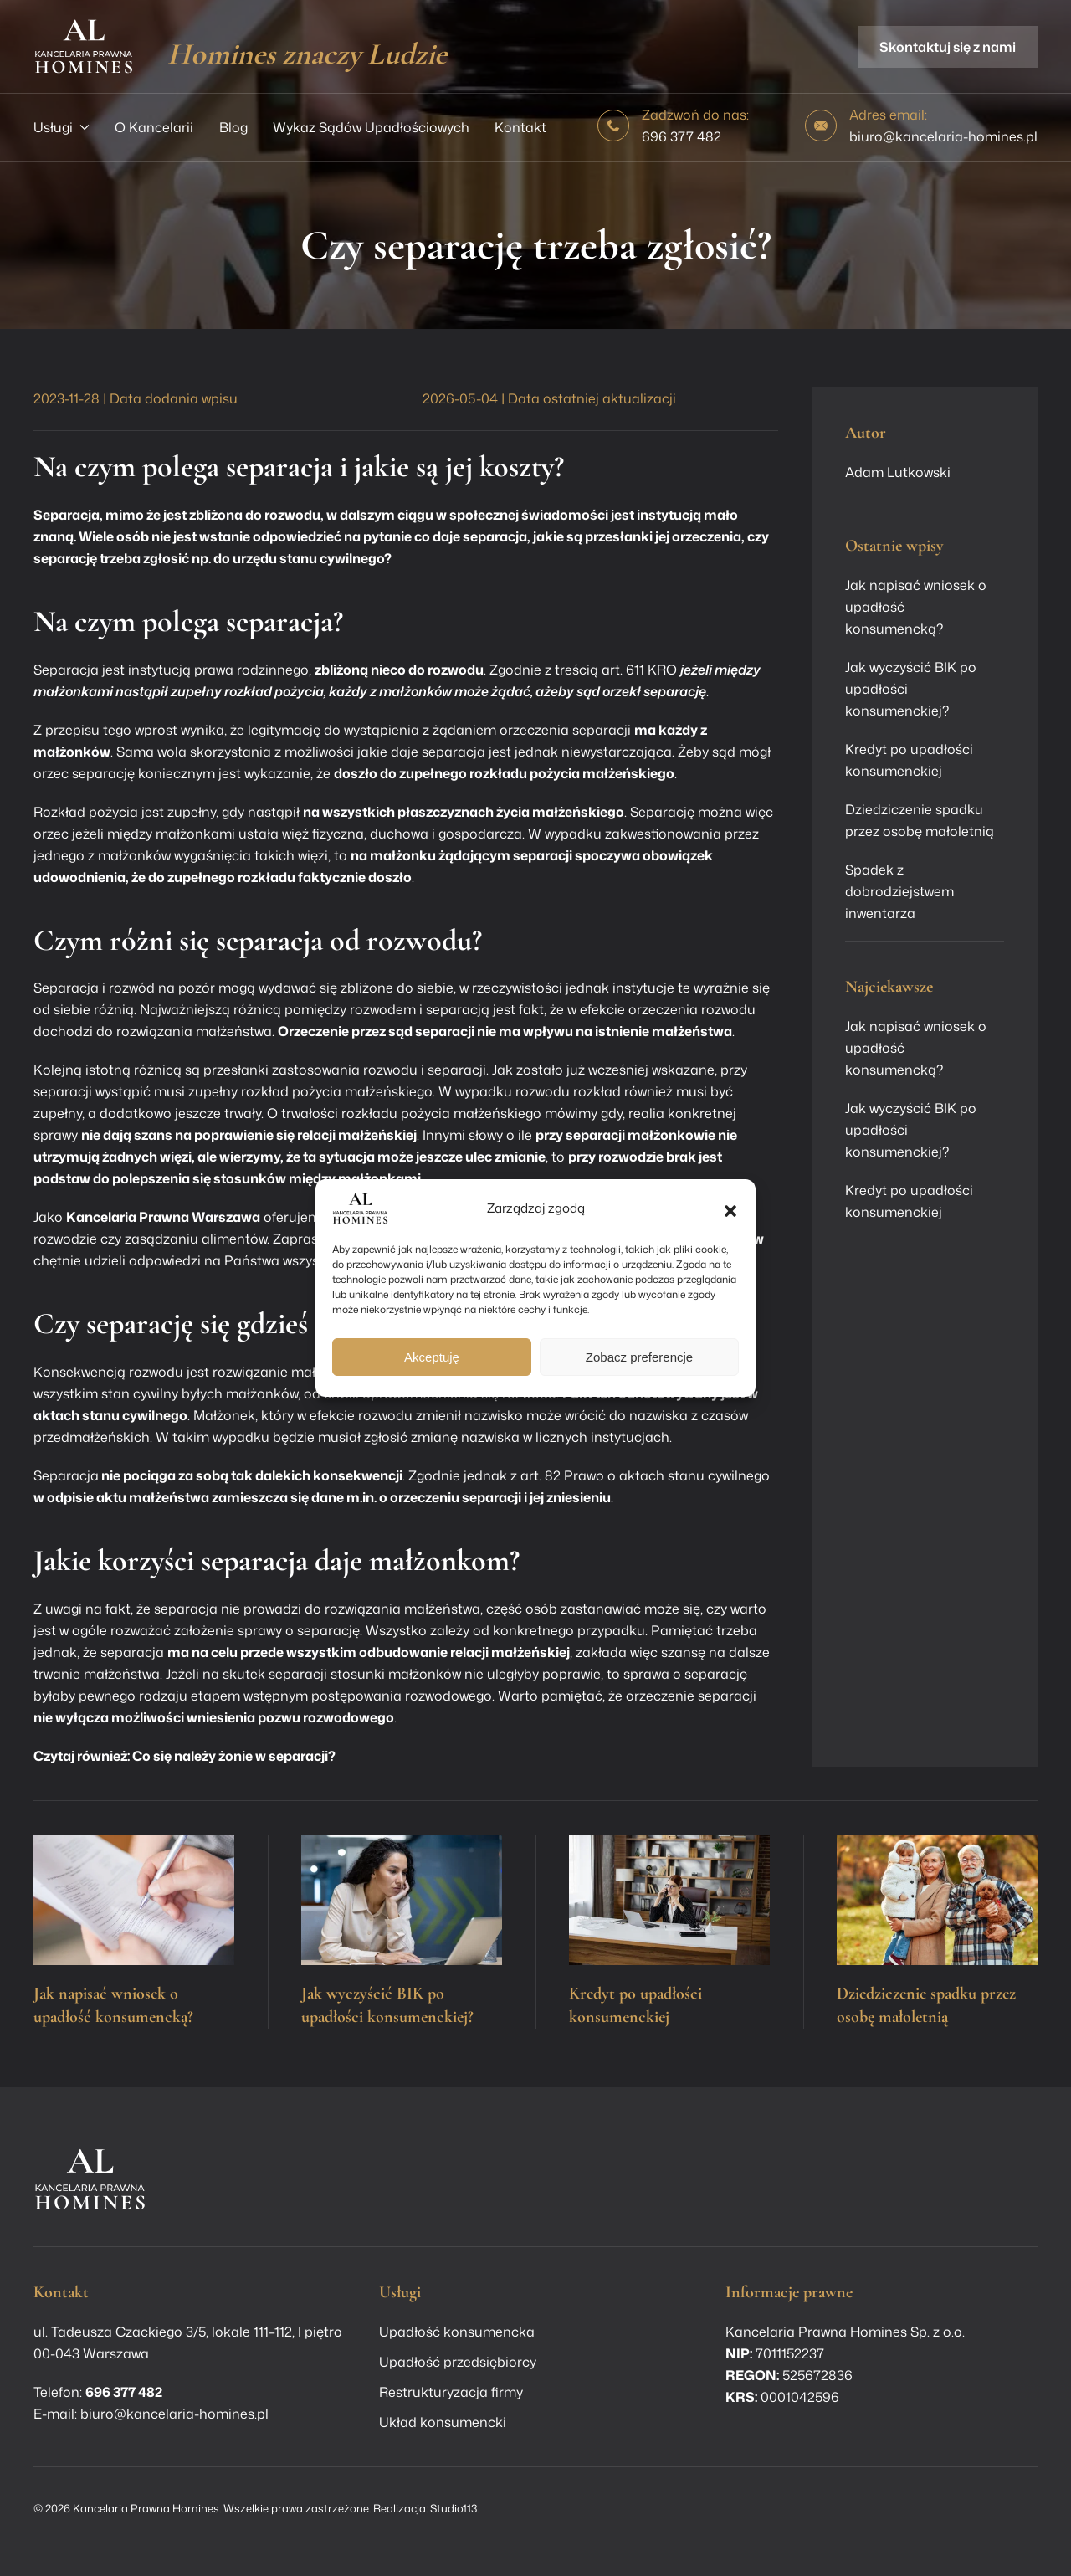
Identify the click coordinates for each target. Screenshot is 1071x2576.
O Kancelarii (154, 127)
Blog (233, 127)
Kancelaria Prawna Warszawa (163, 1217)
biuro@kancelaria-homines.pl (943, 136)
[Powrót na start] (83, 46)
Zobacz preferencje (639, 1357)
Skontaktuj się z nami (947, 47)
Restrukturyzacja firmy (451, 2392)
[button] (730, 1208)
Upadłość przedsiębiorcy (457, 2362)
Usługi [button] (61, 127)
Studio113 (453, 2508)
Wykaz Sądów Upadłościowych (371, 127)
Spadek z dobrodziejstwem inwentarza (899, 891)
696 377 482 (681, 136)
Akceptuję (431, 1357)
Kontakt (520, 127)
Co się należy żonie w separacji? (234, 1756)
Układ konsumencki (442, 2422)
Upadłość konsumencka (457, 2331)
